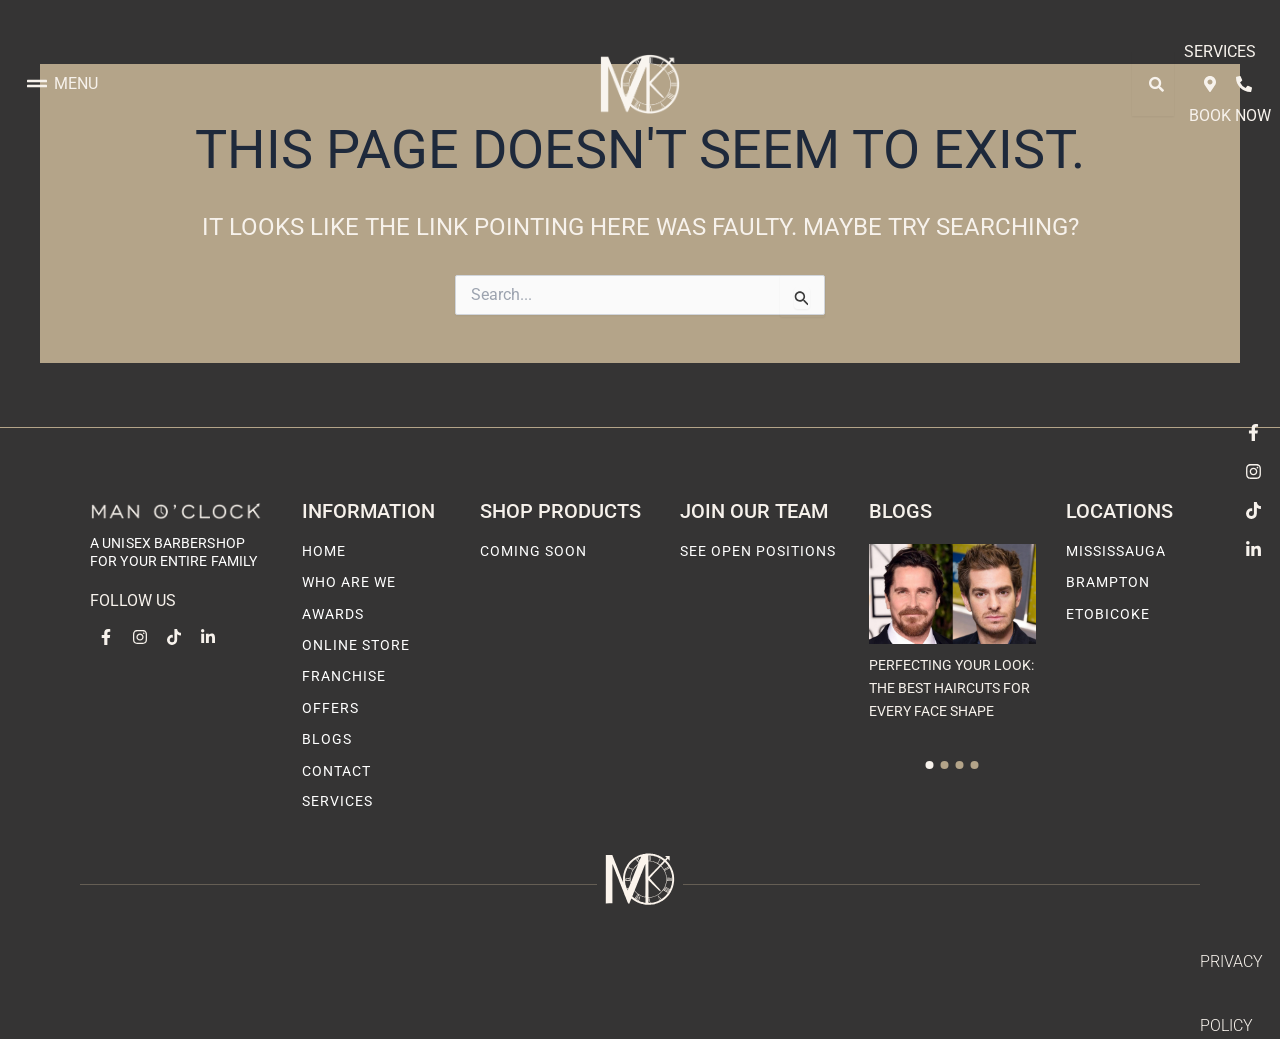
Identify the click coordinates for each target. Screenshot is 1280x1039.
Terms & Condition (1124, 961)
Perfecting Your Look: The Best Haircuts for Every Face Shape (951, 688)
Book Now (1143, 51)
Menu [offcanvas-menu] (62, 51)
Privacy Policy (973, 961)
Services (1046, 51)
